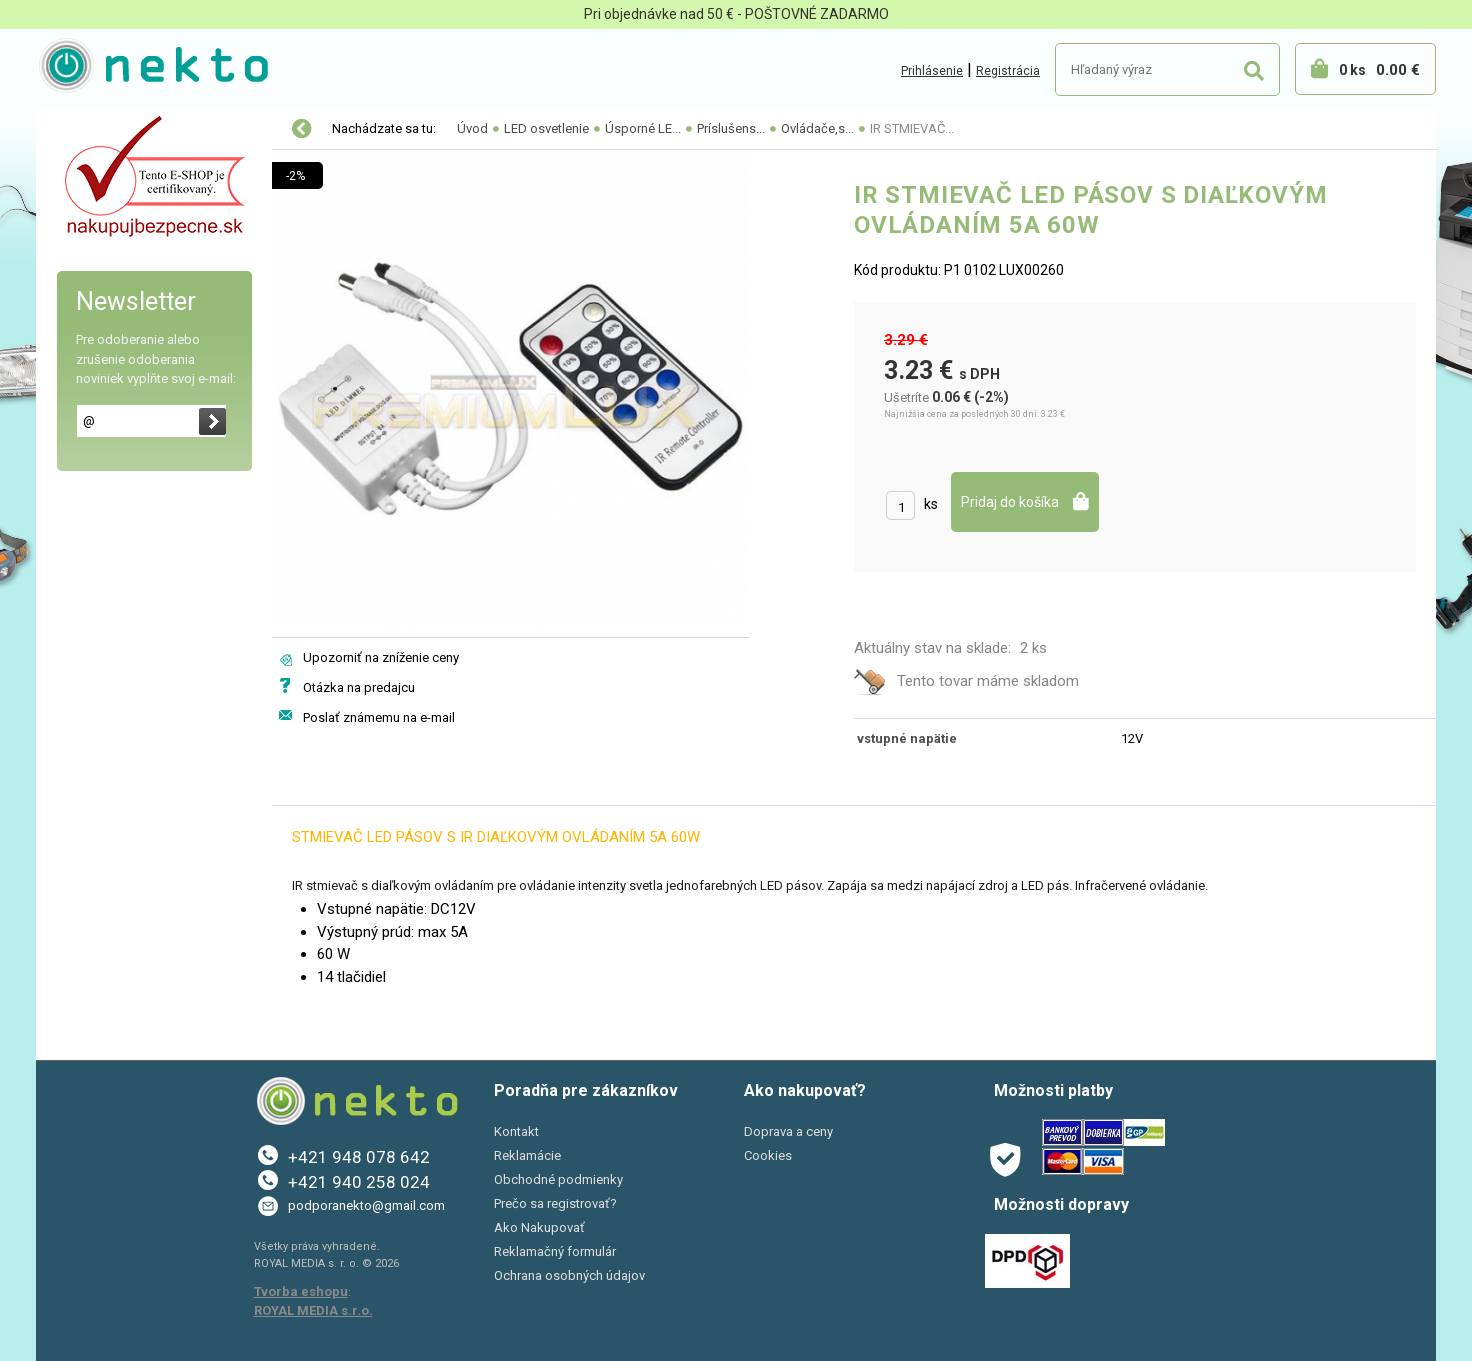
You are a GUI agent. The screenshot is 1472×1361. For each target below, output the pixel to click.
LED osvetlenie (104, 130)
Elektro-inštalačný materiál (143, 172)
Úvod (472, 128)
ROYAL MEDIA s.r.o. (313, 1310)
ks (931, 504)
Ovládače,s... (817, 128)
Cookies (768, 1155)
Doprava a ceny (788, 1131)
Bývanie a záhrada (115, 256)
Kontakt (516, 1131)
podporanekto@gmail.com (366, 1205)
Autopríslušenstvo (116, 214)
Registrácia (1008, 71)
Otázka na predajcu (359, 687)
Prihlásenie (932, 71)
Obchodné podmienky (558, 1179)
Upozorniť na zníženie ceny (381, 657)
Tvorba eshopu (301, 1291)
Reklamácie (527, 1155)
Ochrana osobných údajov (569, 1275)
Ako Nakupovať (539, 1227)
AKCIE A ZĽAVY (103, 382)
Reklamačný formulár (555, 1251)
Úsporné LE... (643, 128)
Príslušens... (731, 128)
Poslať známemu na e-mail (379, 717)
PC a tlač (85, 298)
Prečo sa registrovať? (555, 1203)
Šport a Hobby (98, 340)
